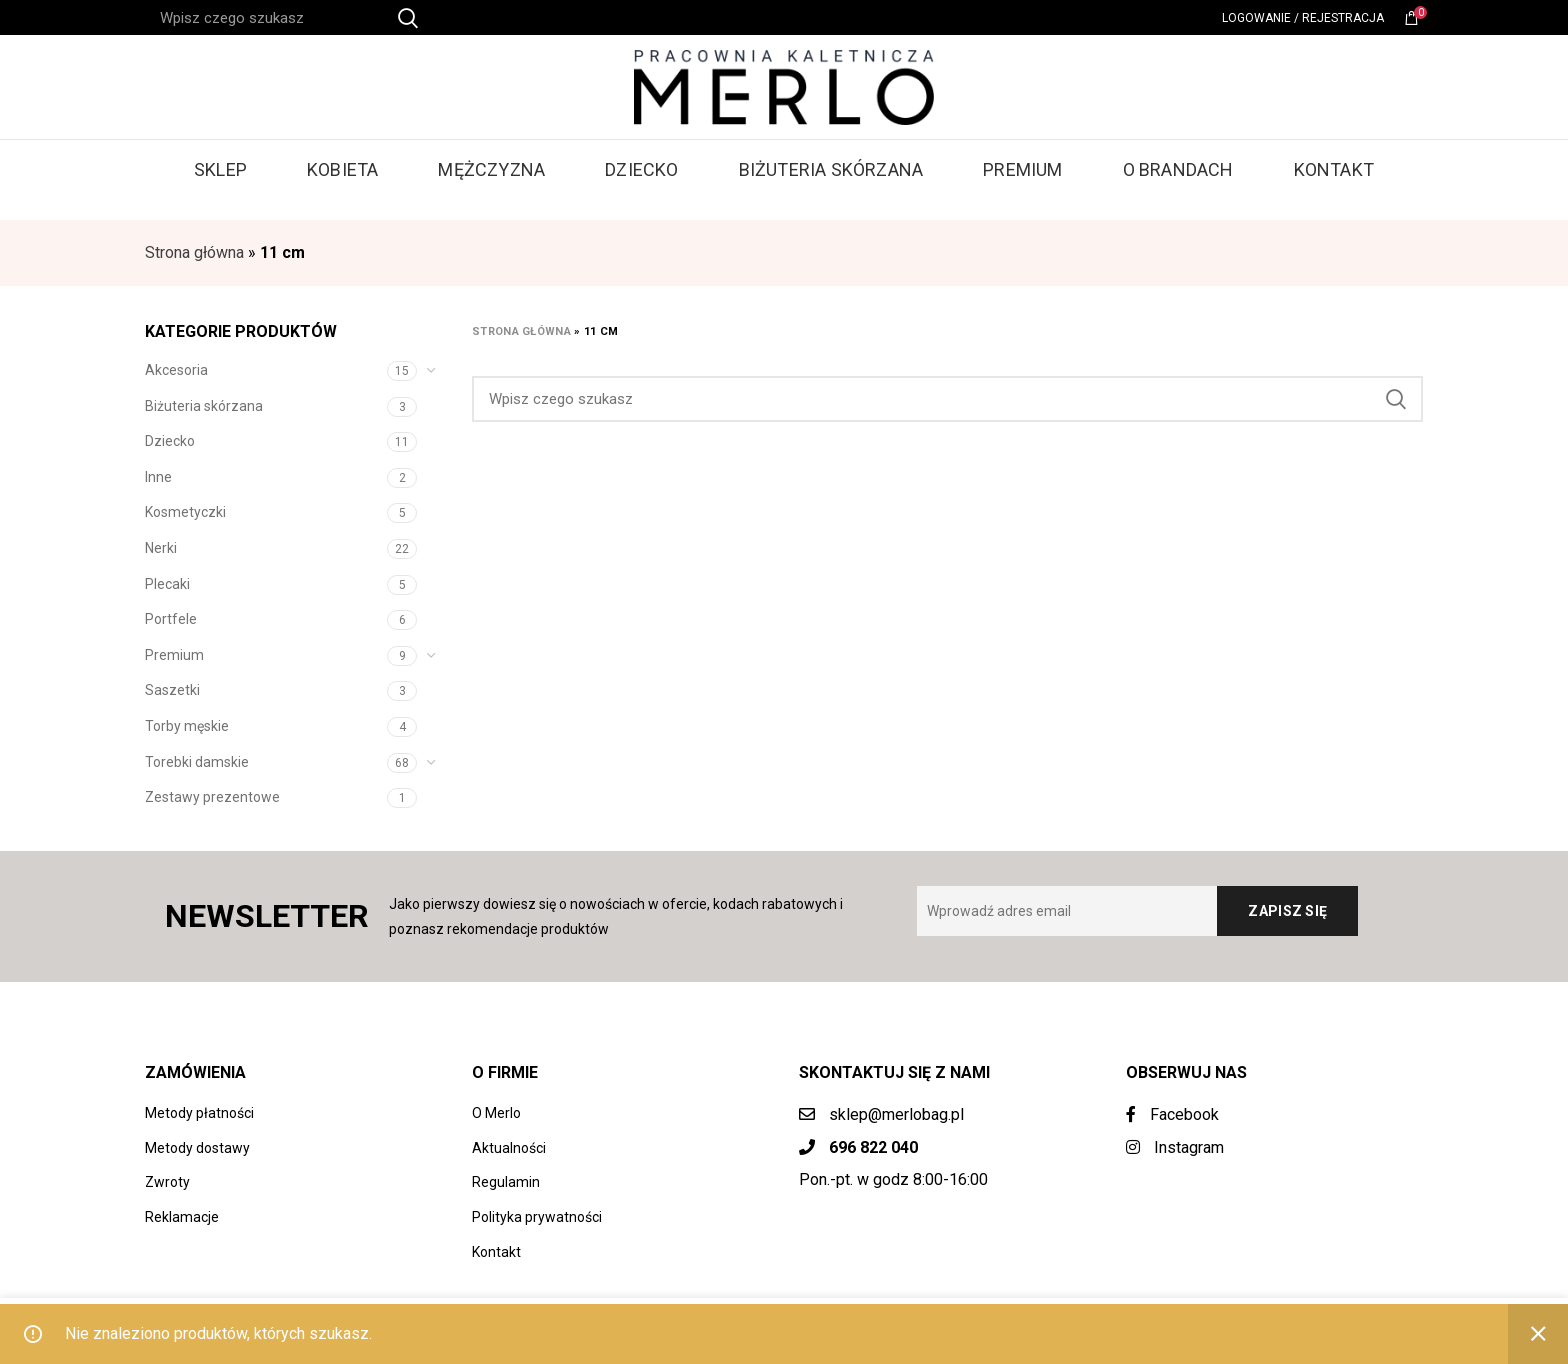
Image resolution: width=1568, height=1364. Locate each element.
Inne (158, 477)
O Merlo (496, 1113)
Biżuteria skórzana (204, 406)
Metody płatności (199, 1113)
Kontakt (496, 1252)
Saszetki (172, 690)
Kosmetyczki (185, 512)
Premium (174, 655)
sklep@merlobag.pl (896, 1114)
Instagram (1175, 1147)
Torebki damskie (197, 762)
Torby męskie (187, 726)
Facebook (1172, 1114)
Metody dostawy (197, 1148)
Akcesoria (176, 370)
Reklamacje (182, 1217)
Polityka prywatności (537, 1217)
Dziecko (170, 441)
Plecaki (167, 584)
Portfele (171, 619)
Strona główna (194, 252)
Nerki (161, 548)
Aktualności (509, 1148)
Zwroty (167, 1182)
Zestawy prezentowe (212, 797)
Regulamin (506, 1182)
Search (1396, 399)
